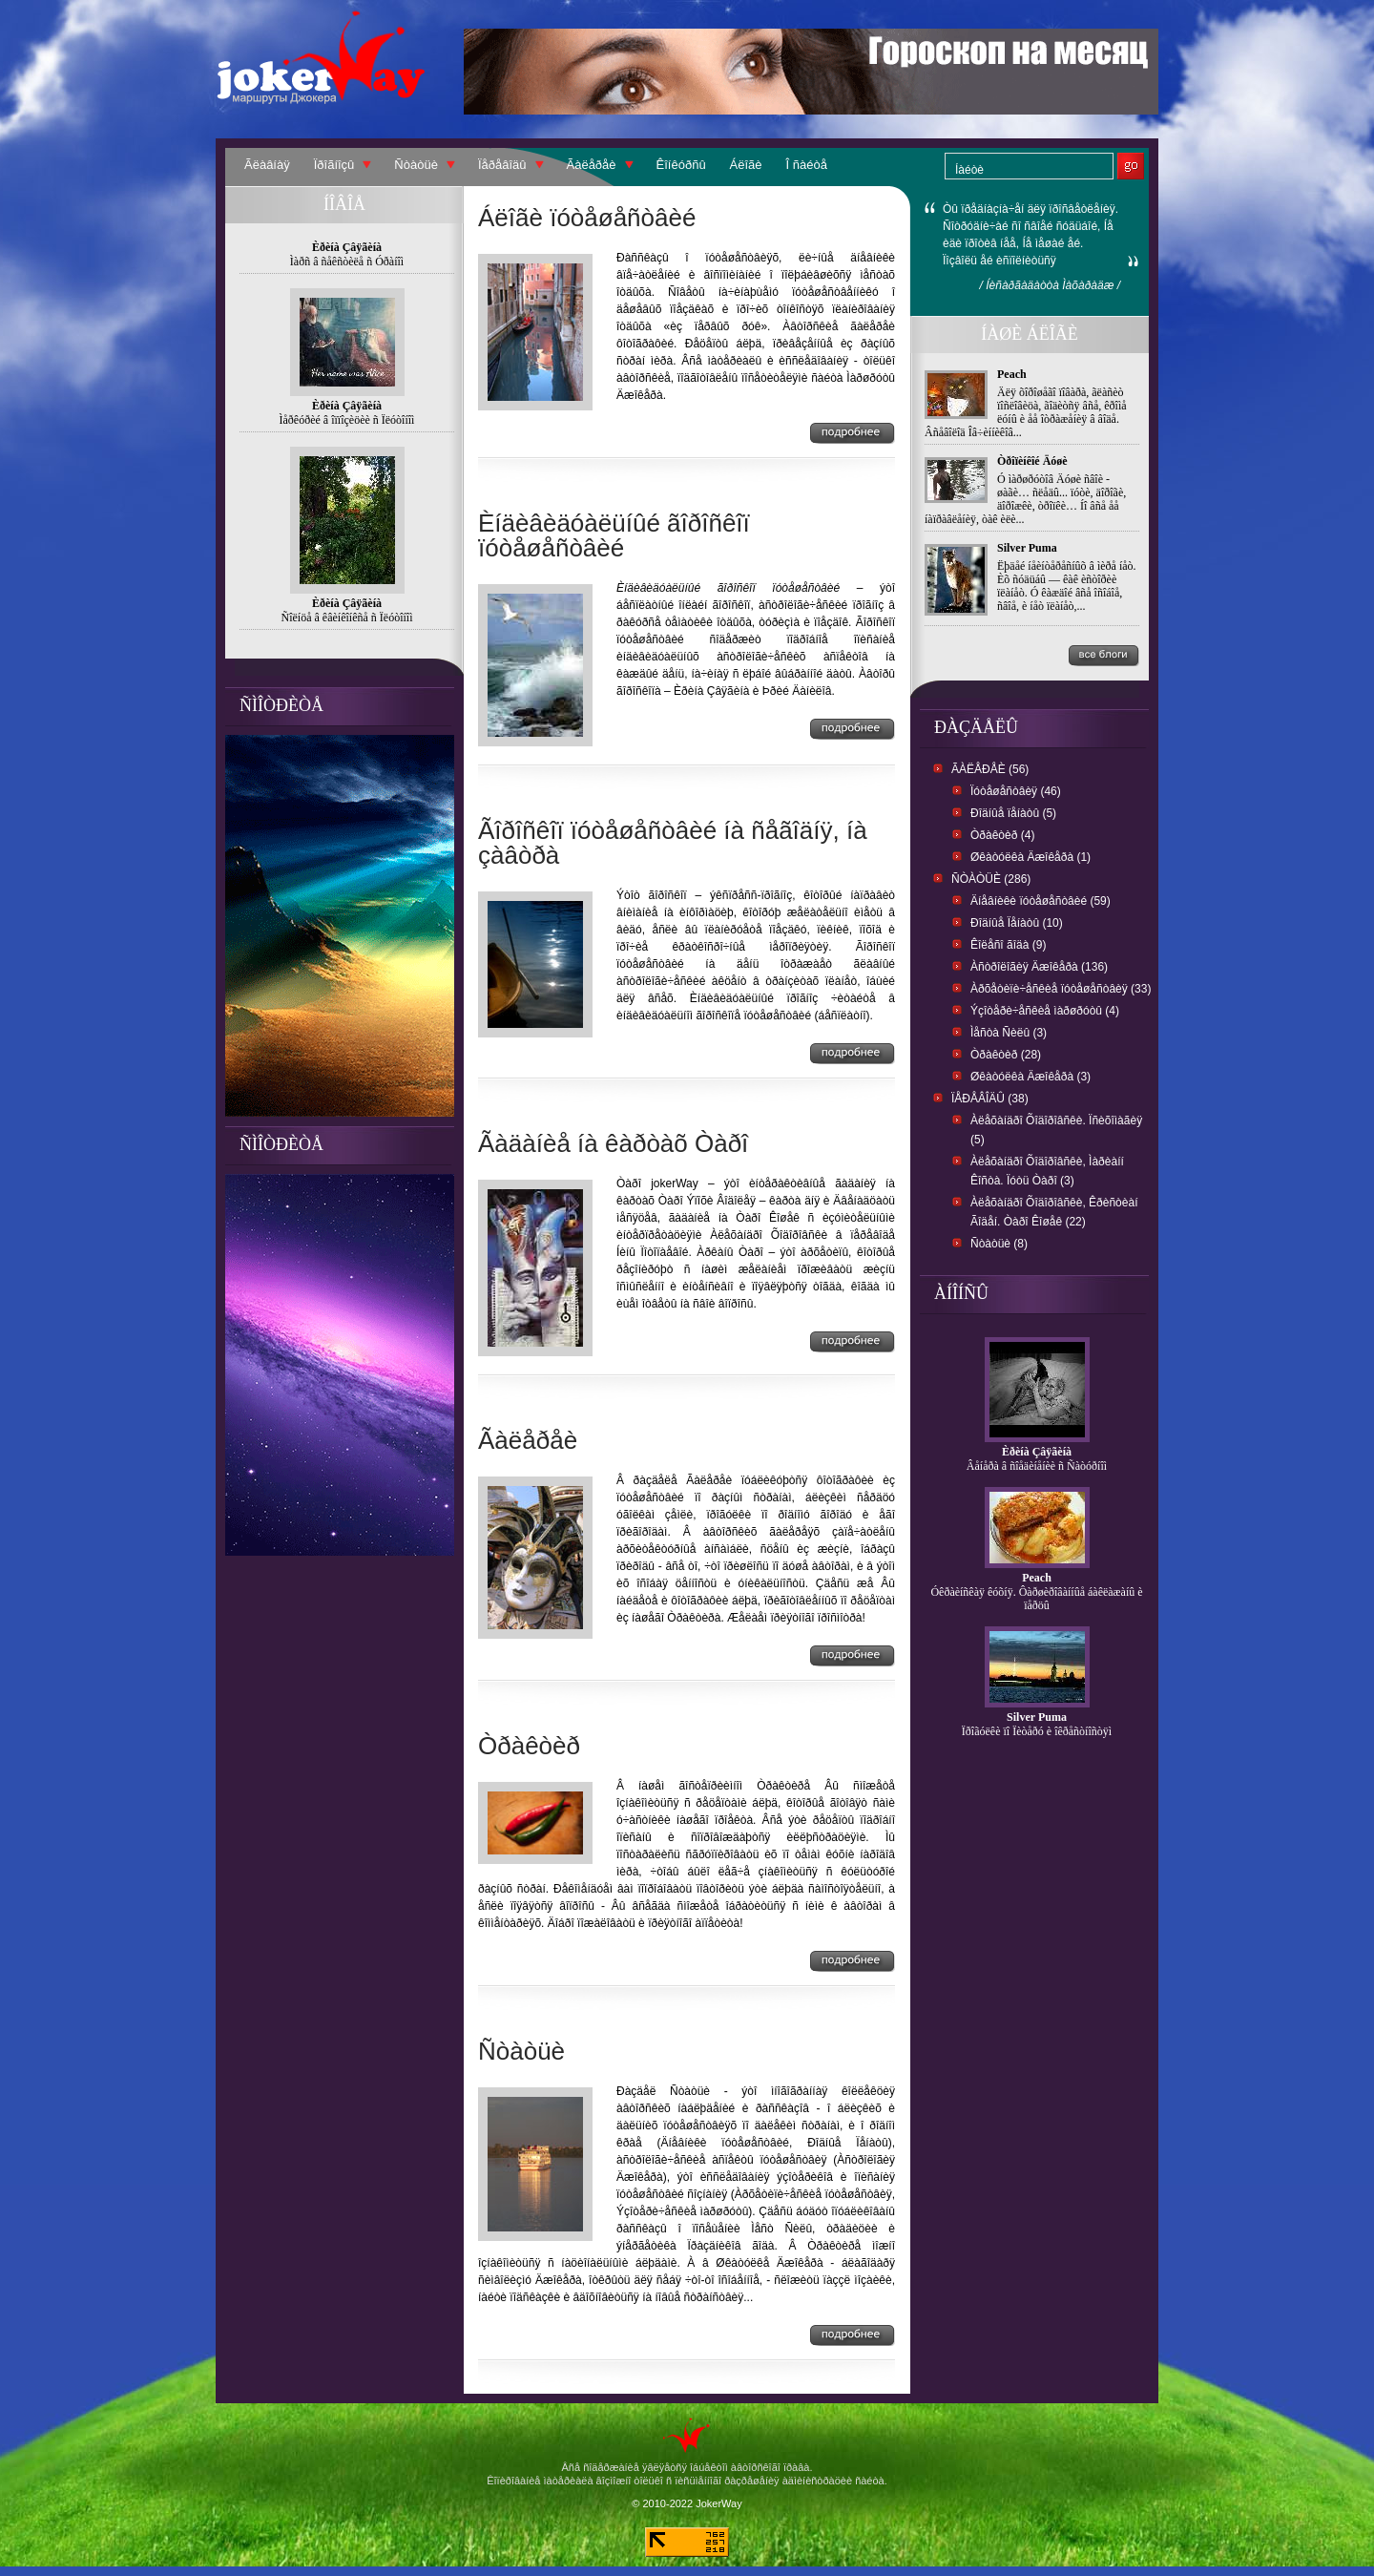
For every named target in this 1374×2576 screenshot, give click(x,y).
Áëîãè (746, 164)
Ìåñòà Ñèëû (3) (1008, 1032)
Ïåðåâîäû (502, 164)
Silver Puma (1027, 548)
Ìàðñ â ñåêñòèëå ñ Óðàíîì (347, 261)
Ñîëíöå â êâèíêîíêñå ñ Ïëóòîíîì (347, 617)
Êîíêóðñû (681, 164)
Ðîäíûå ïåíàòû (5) (1013, 813)
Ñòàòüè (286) (990, 879)
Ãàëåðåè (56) (990, 769)
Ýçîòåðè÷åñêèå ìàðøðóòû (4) (1044, 1010)
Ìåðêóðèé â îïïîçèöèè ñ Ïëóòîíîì (347, 420)
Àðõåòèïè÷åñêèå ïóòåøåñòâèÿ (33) (1060, 988)
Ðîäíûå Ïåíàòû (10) (1016, 923)
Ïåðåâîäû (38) (990, 1098)
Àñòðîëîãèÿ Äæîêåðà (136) (1039, 967)
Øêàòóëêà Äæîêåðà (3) (1030, 1076)
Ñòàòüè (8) (999, 1243)
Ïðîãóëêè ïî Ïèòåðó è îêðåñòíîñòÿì (1037, 1731)
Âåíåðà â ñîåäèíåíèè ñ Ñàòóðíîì (1037, 1466)
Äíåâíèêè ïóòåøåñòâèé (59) (1040, 901)
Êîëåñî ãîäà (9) (1008, 945)
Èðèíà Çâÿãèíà (1037, 1451)
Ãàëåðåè (591, 164)
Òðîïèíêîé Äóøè (1032, 461)
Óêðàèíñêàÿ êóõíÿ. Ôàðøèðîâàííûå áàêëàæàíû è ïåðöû (1036, 1598)
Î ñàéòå (806, 164)
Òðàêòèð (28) (1005, 1054)
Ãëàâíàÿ (267, 164)
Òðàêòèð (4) (1002, 835)
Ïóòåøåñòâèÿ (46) (1015, 791)
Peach (1012, 374)
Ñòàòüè (416, 164)
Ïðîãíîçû (334, 164)
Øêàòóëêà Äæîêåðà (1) (1030, 857)
